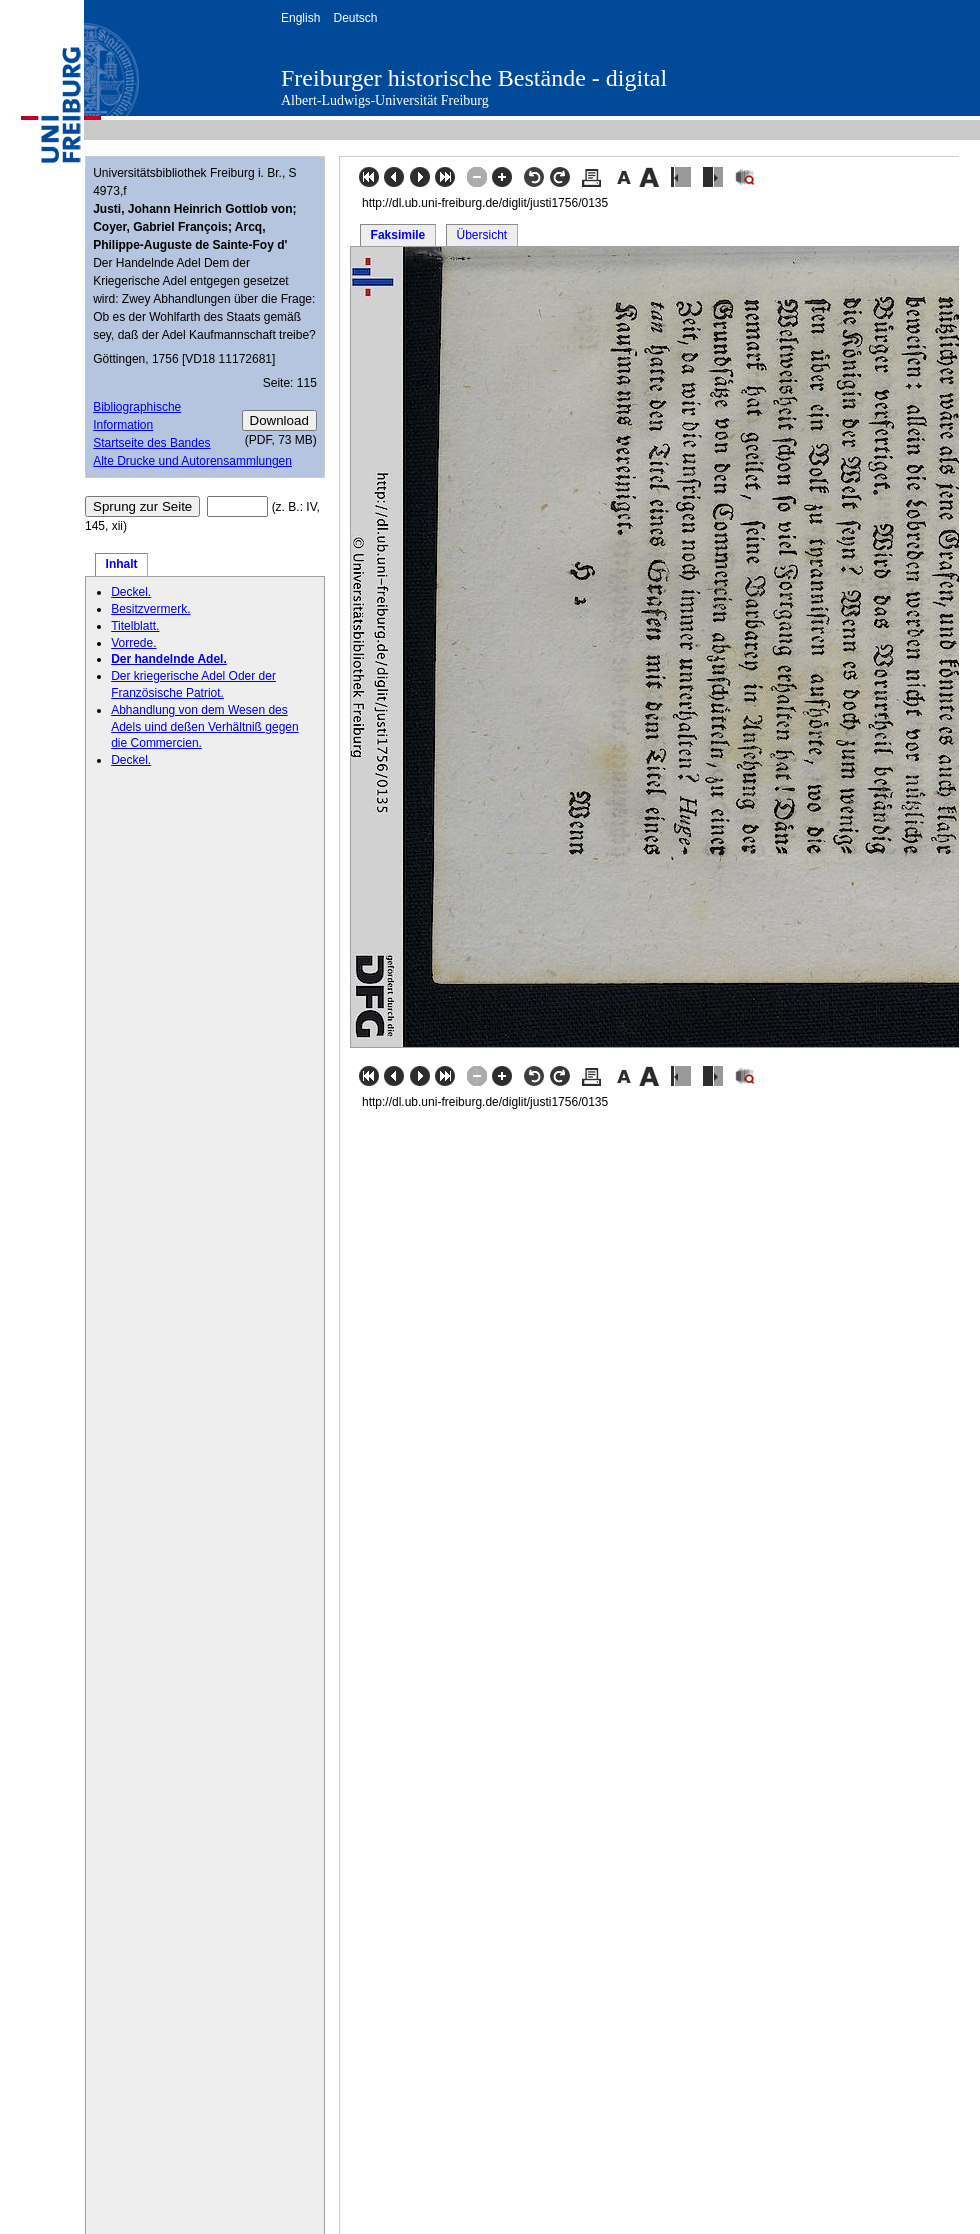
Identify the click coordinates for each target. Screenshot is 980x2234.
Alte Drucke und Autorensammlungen (192, 461)
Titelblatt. (135, 626)
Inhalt (122, 564)
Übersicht (481, 235)
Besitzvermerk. (150, 609)
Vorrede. (133, 643)
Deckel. (131, 592)
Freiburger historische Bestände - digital (474, 78)
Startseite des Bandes (151, 443)
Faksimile (398, 235)
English (300, 18)
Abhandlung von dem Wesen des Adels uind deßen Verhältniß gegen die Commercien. (204, 727)
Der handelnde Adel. (169, 659)
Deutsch (355, 18)
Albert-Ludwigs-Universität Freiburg (385, 100)
